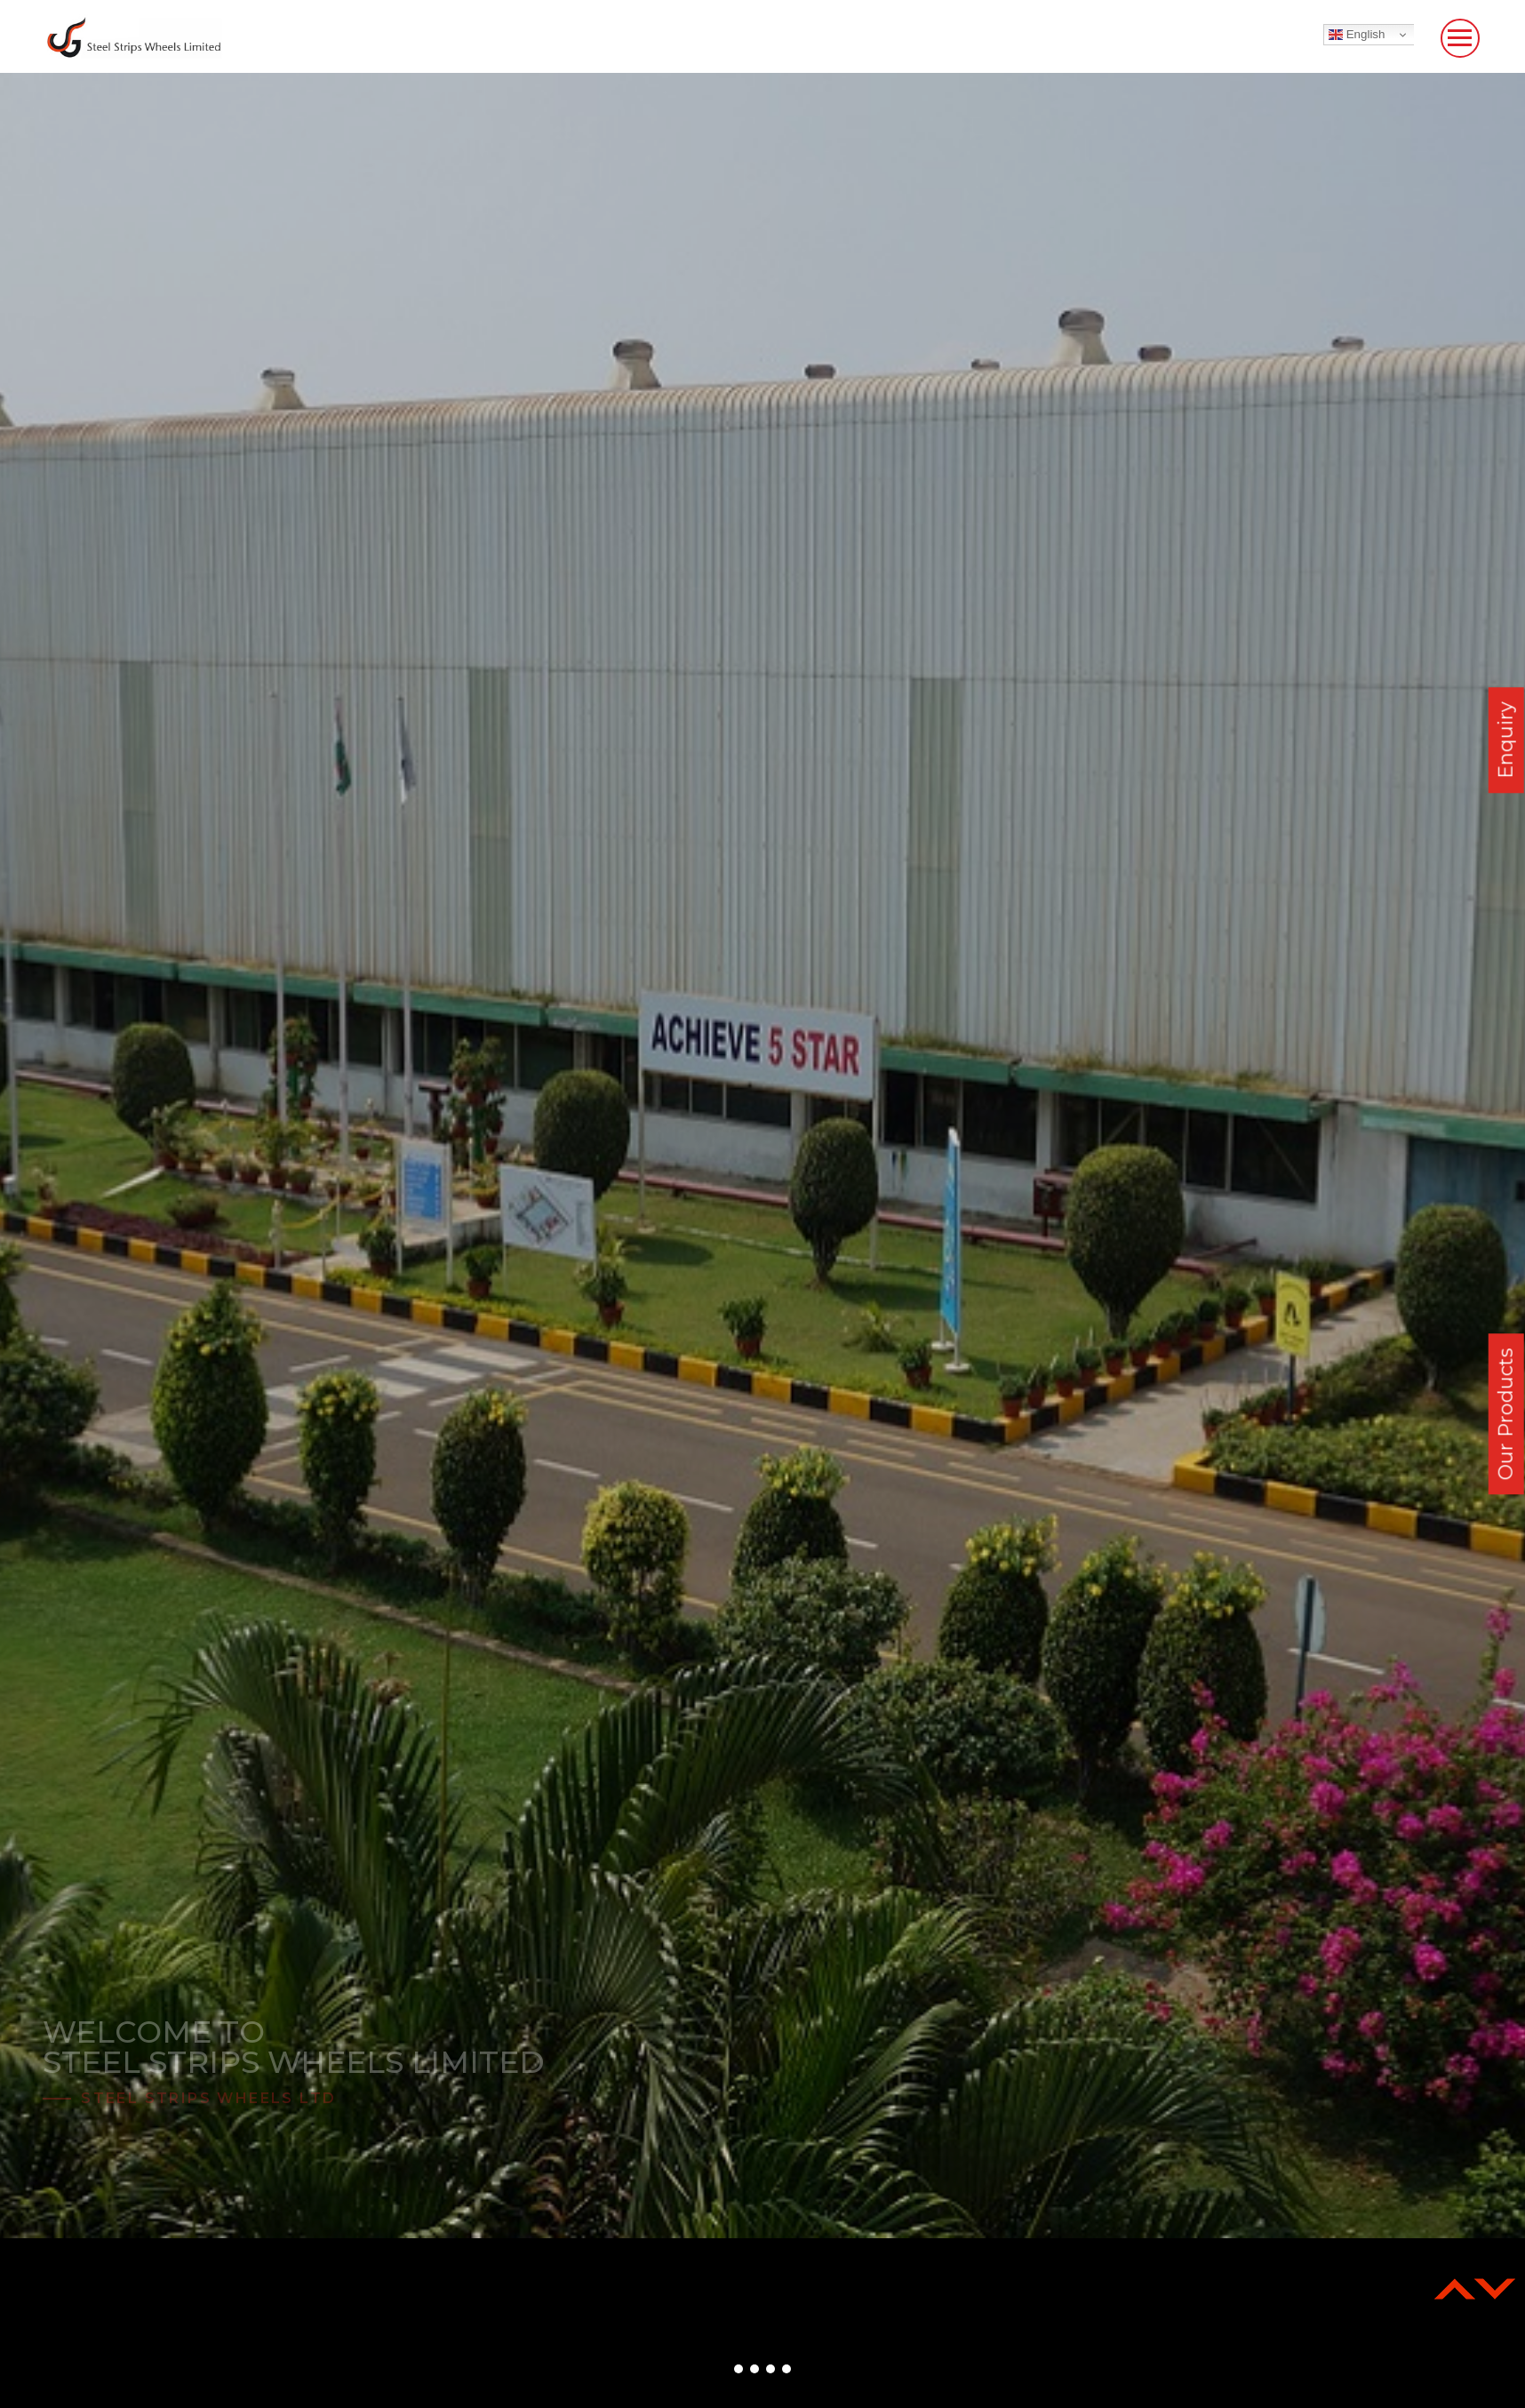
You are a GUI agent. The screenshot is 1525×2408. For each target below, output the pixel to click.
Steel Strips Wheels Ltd (208, 2098)
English (1357, 35)
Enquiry (1506, 740)
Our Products (1506, 1414)
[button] (738, 2368)
